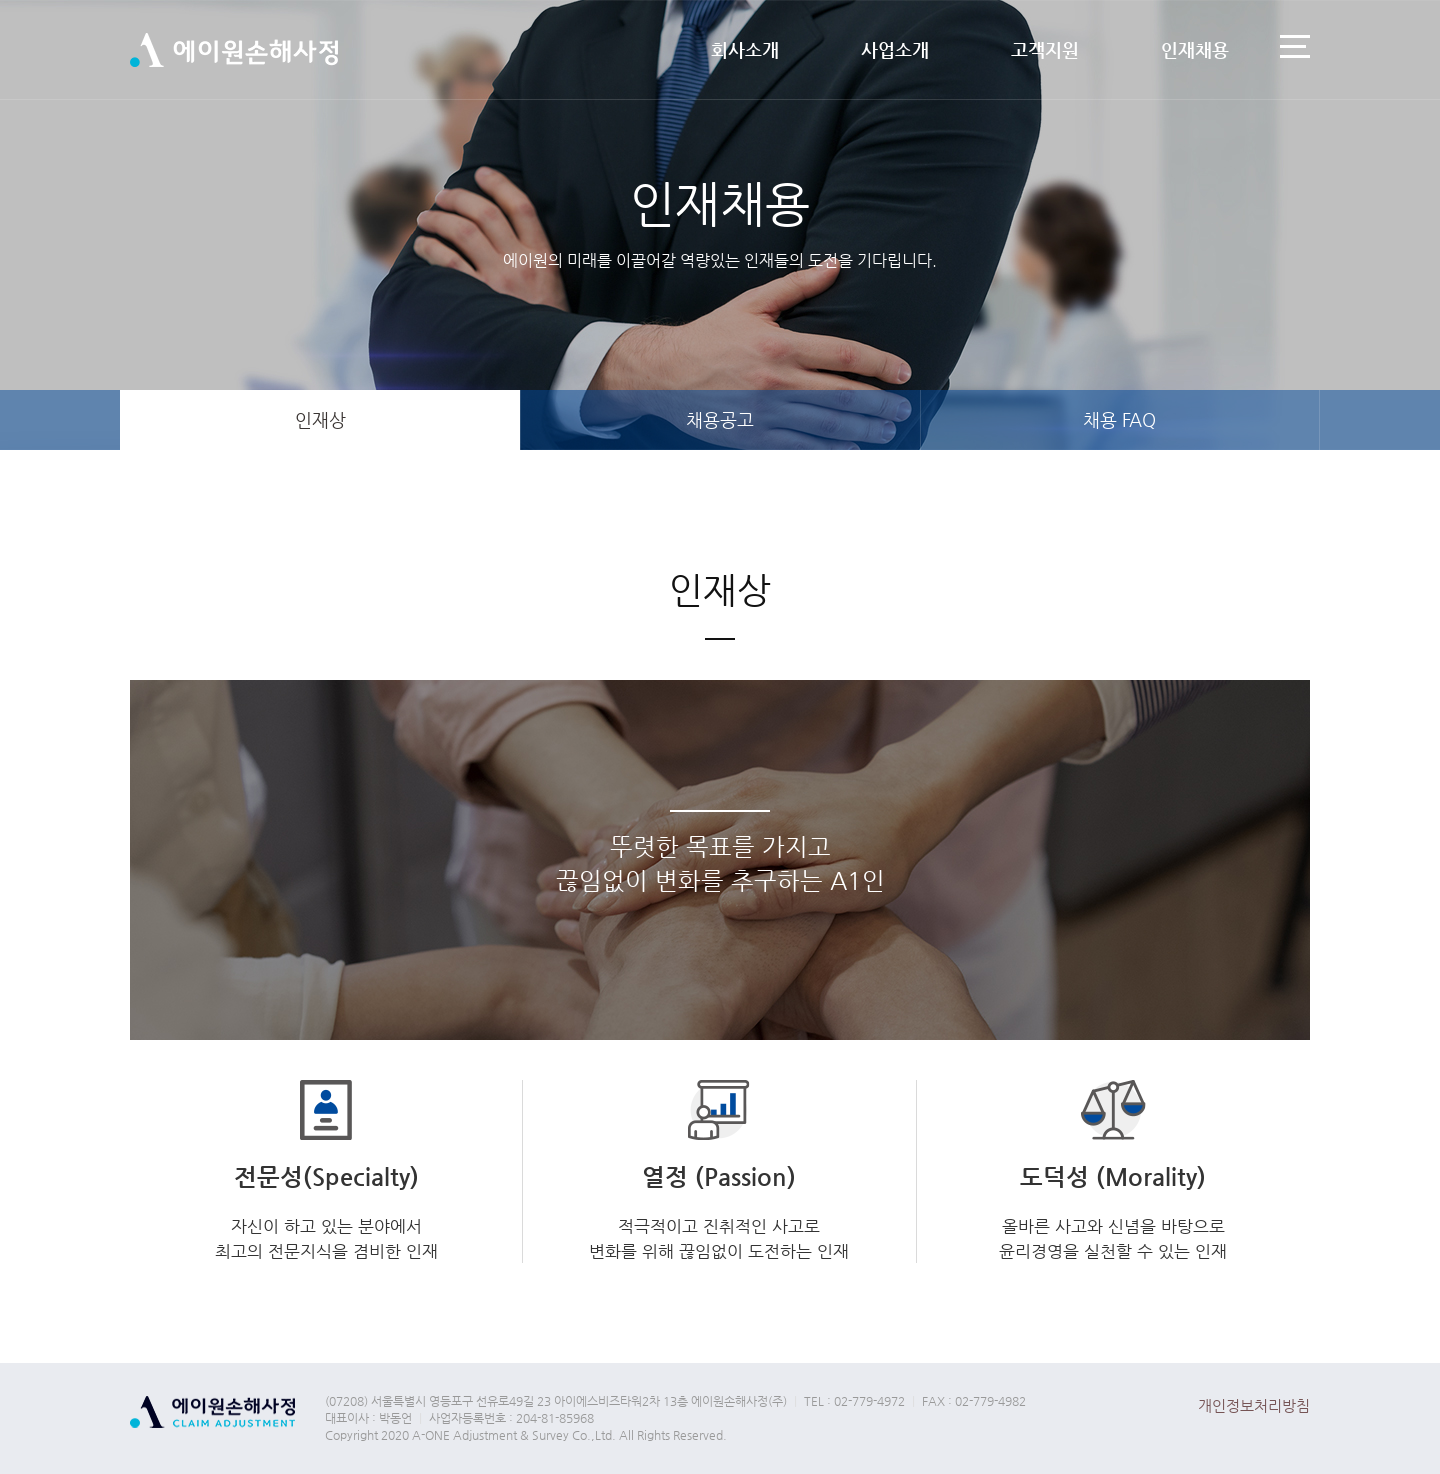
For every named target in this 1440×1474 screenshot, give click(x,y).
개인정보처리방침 (1254, 1405)
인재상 (320, 419)
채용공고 (720, 419)
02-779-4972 (869, 1401)
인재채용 (1195, 49)
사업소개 (895, 49)
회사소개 (745, 49)
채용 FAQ (1119, 419)
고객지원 (1045, 49)
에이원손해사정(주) (234, 50)
